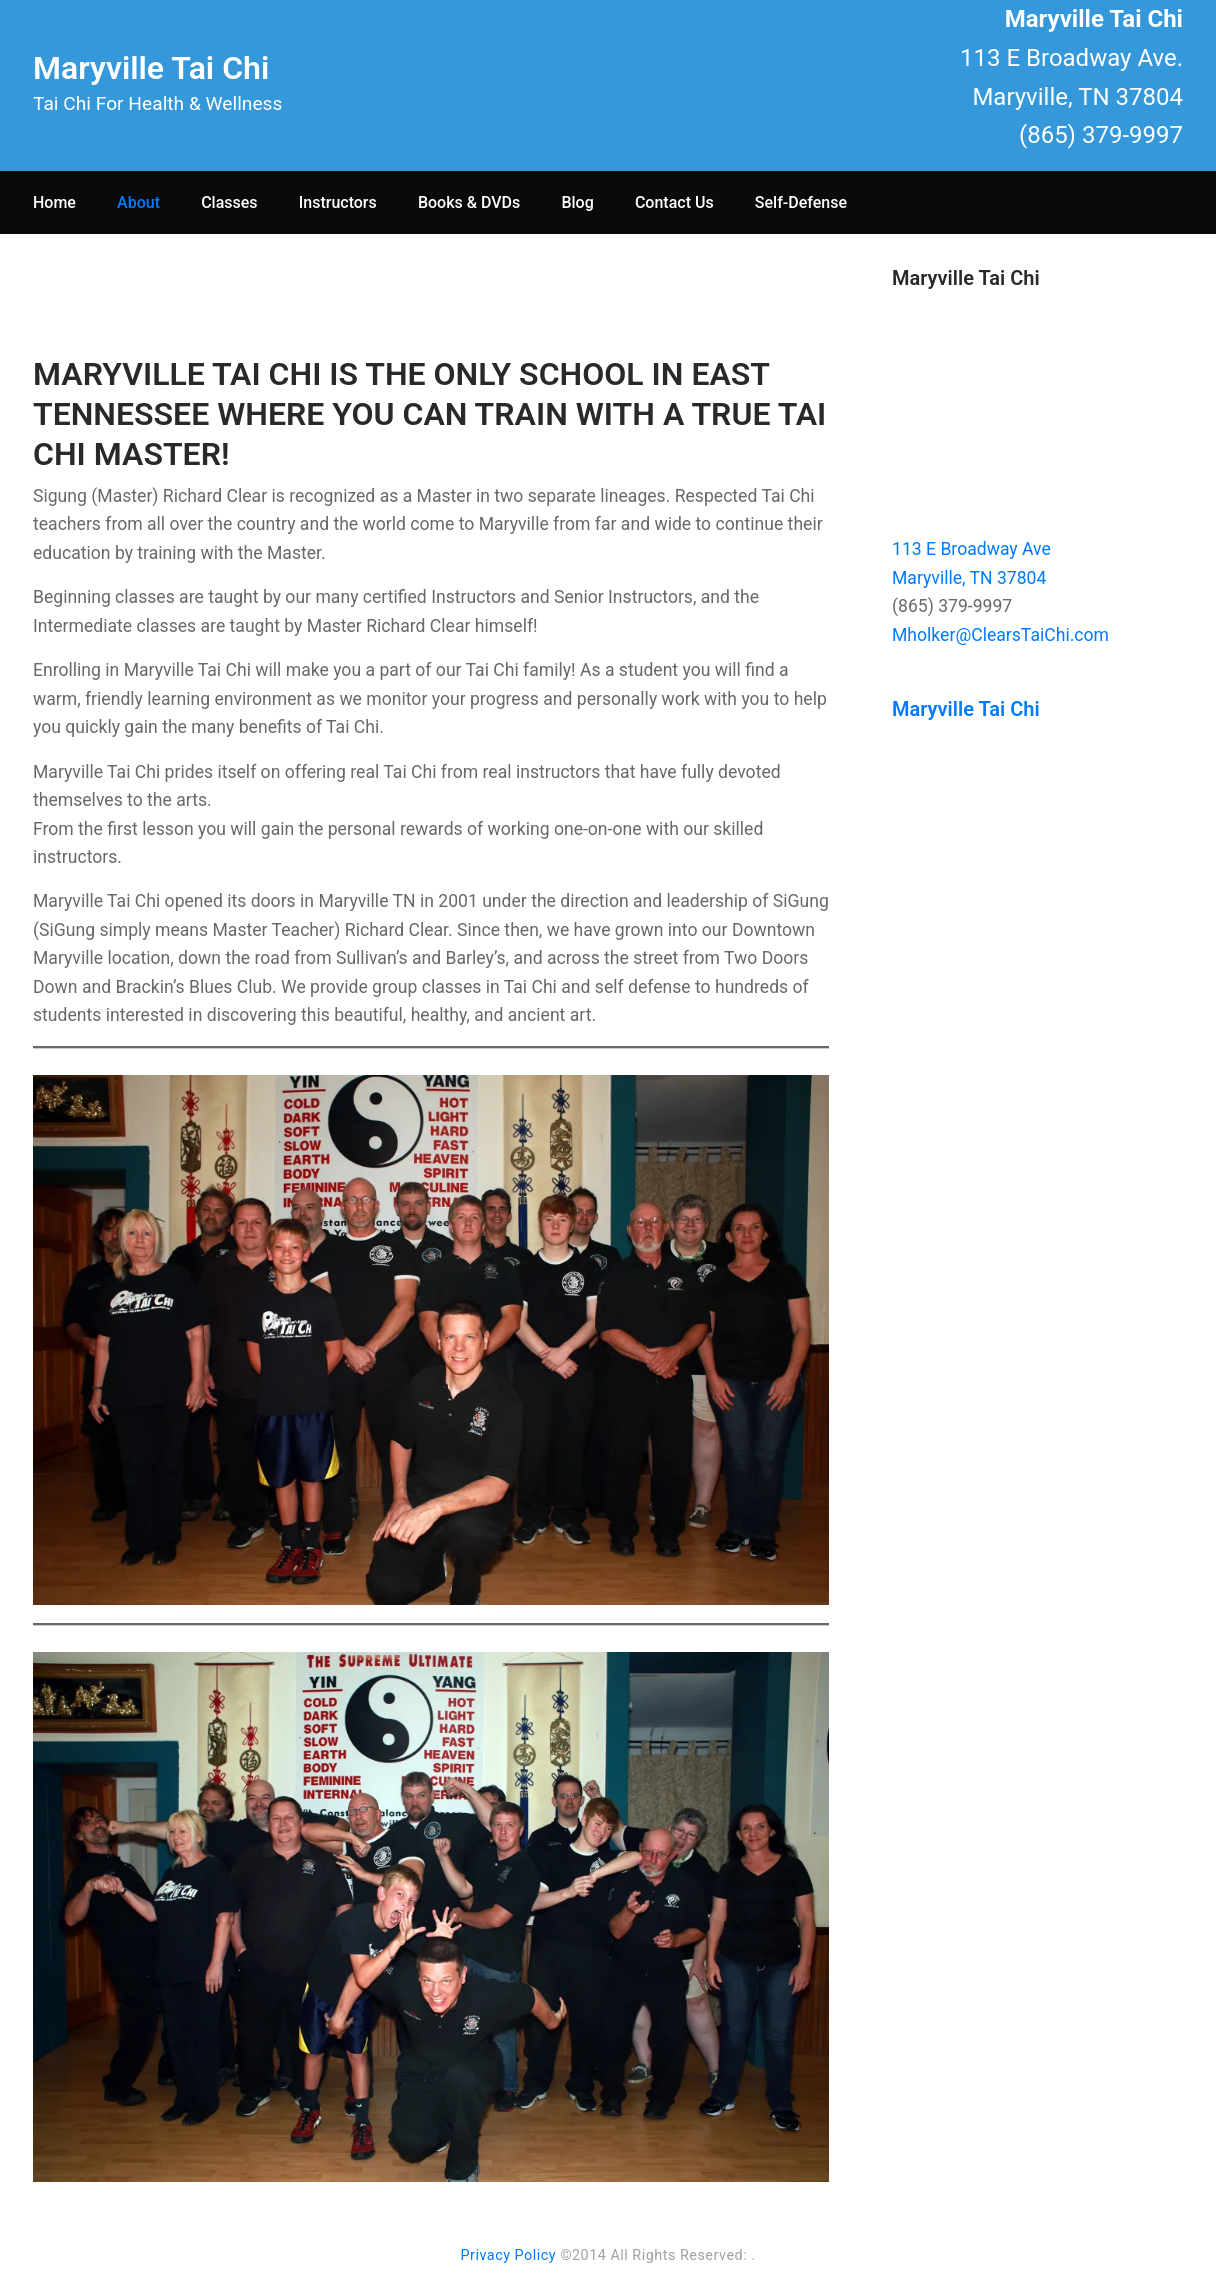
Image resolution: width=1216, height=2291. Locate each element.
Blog (577, 202)
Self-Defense (801, 202)
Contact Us (674, 202)
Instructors (338, 202)
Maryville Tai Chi (151, 68)
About (138, 202)
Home (54, 202)
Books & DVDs (469, 202)
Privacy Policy (509, 2255)
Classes (229, 202)
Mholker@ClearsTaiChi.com (1000, 635)
